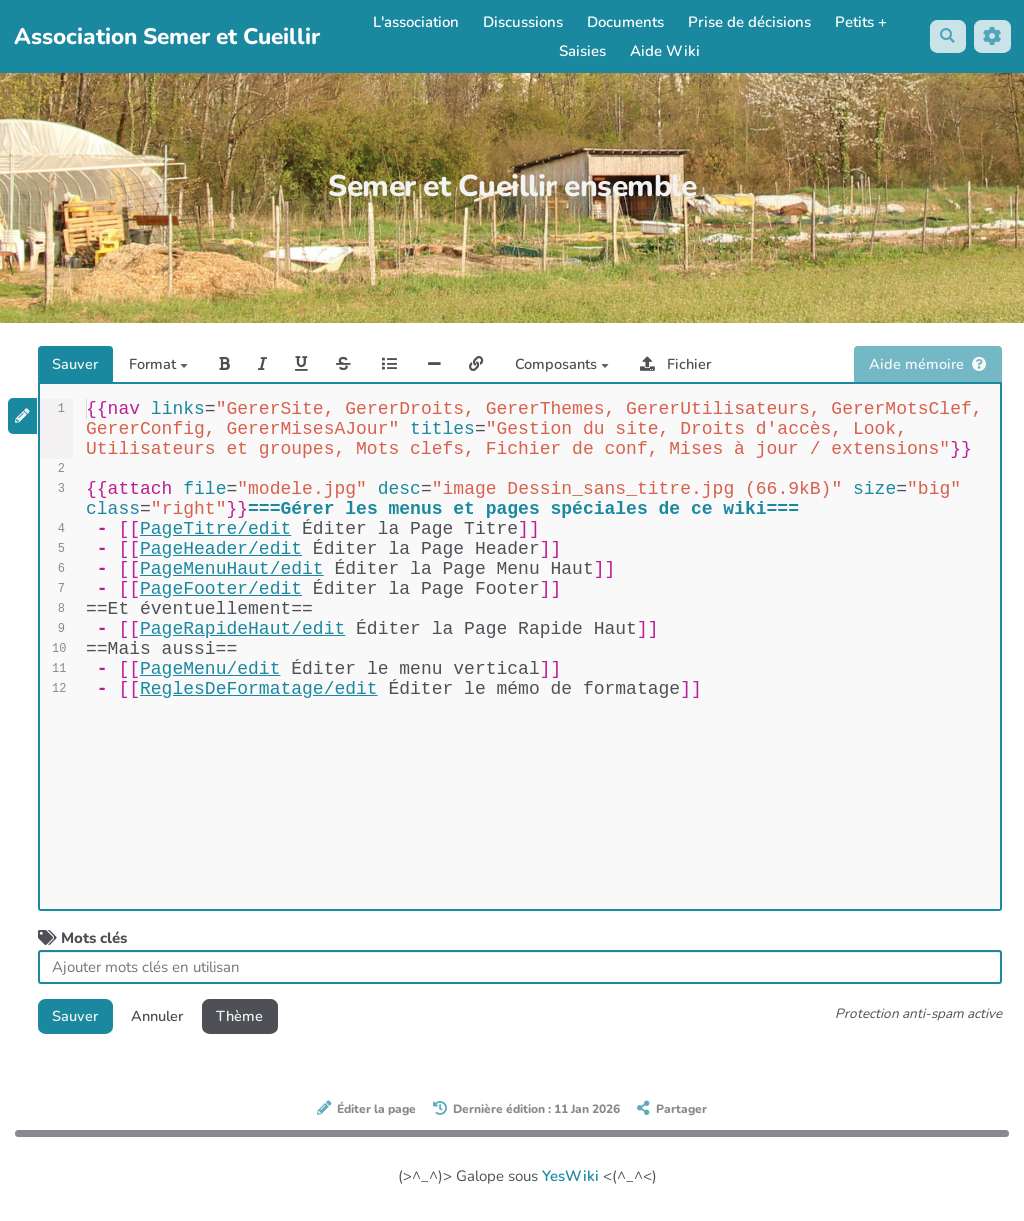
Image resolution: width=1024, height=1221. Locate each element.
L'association (415, 22)
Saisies (581, 51)
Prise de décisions (748, 22)
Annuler (163, 1018)
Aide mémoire (927, 365)
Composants (575, 365)
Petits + (860, 22)
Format (163, 365)
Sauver (77, 365)
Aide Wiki (664, 51)
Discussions (522, 22)
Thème (250, 1018)
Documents (624, 22)
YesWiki (570, 1179)
